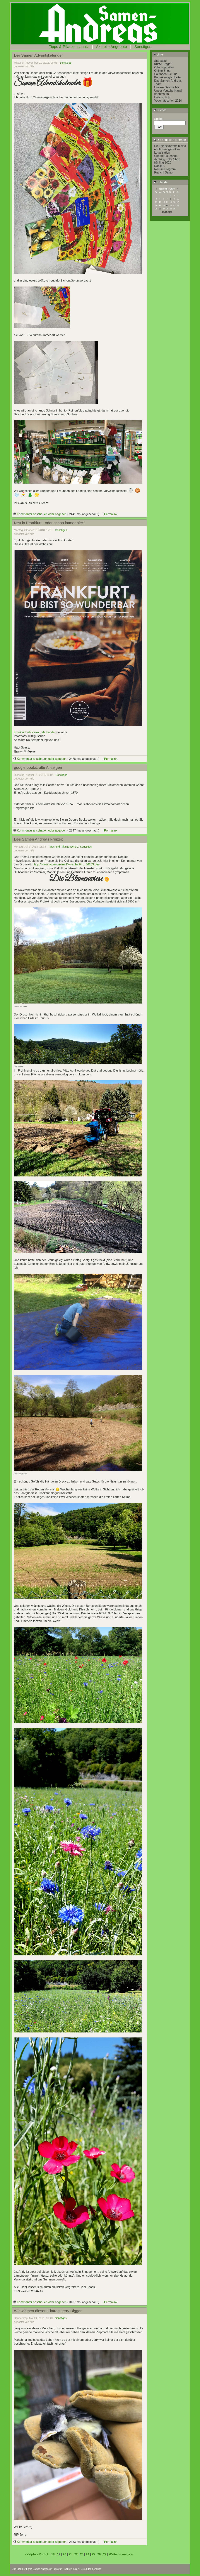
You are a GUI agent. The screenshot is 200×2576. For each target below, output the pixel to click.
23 (81, 2554)
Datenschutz (162, 97)
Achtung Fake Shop (167, 159)
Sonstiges (142, 46)
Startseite (160, 60)
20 (64, 2554)
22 (76, 2554)
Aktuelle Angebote (111, 46)
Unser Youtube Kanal (168, 90)
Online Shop (162, 70)
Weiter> (114, 2554)
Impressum (161, 94)
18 (53, 2554)
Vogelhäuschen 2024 (168, 100)
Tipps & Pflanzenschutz (69, 46)
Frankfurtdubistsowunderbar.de (34, 732)
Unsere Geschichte (166, 87)
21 (167, 205)
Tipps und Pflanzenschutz (63, 846)
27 (105, 2554)
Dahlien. (159, 165)
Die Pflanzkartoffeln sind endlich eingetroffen (170, 147)
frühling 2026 (162, 162)
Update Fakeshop (165, 155)
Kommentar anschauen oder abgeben (40, 514)
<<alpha (31, 2554)
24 (87, 2554)
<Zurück (43, 2554)
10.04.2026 (167, 212)
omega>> (126, 2554)
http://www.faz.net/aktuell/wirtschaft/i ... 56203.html (67, 864)
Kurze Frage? (163, 64)
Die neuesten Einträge (170, 139)
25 (93, 2554)
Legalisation (162, 152)
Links (159, 54)
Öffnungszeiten (164, 67)
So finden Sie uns (165, 74)
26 (160, 209)
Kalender (161, 182)
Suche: (160, 110)
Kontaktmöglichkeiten (168, 77)
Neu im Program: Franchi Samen (165, 171)
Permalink (110, 514)
